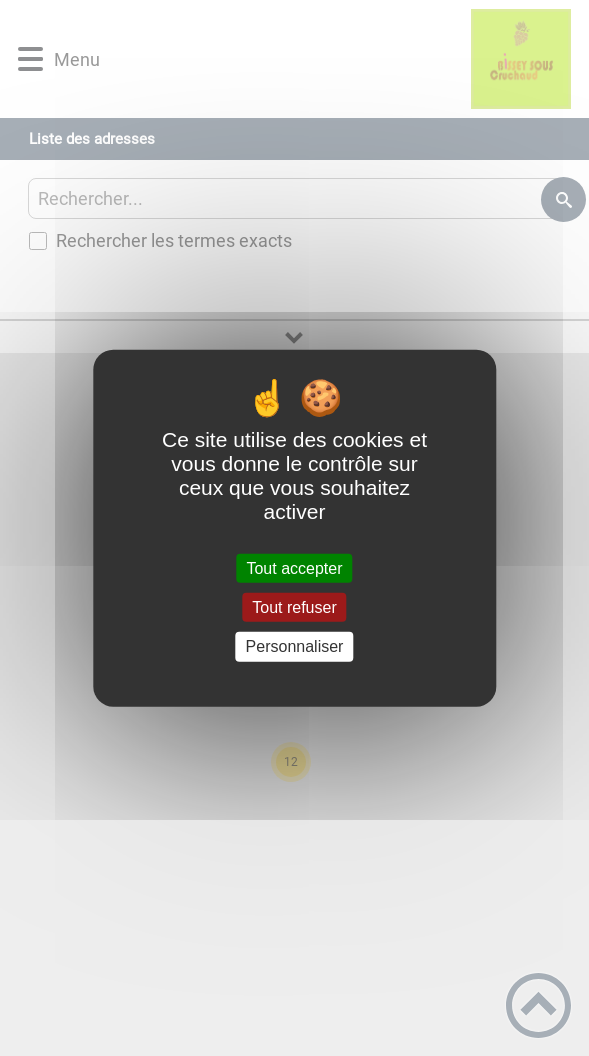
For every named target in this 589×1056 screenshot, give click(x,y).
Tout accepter (294, 568)
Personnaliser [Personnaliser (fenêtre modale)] (295, 646)
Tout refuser (294, 607)
